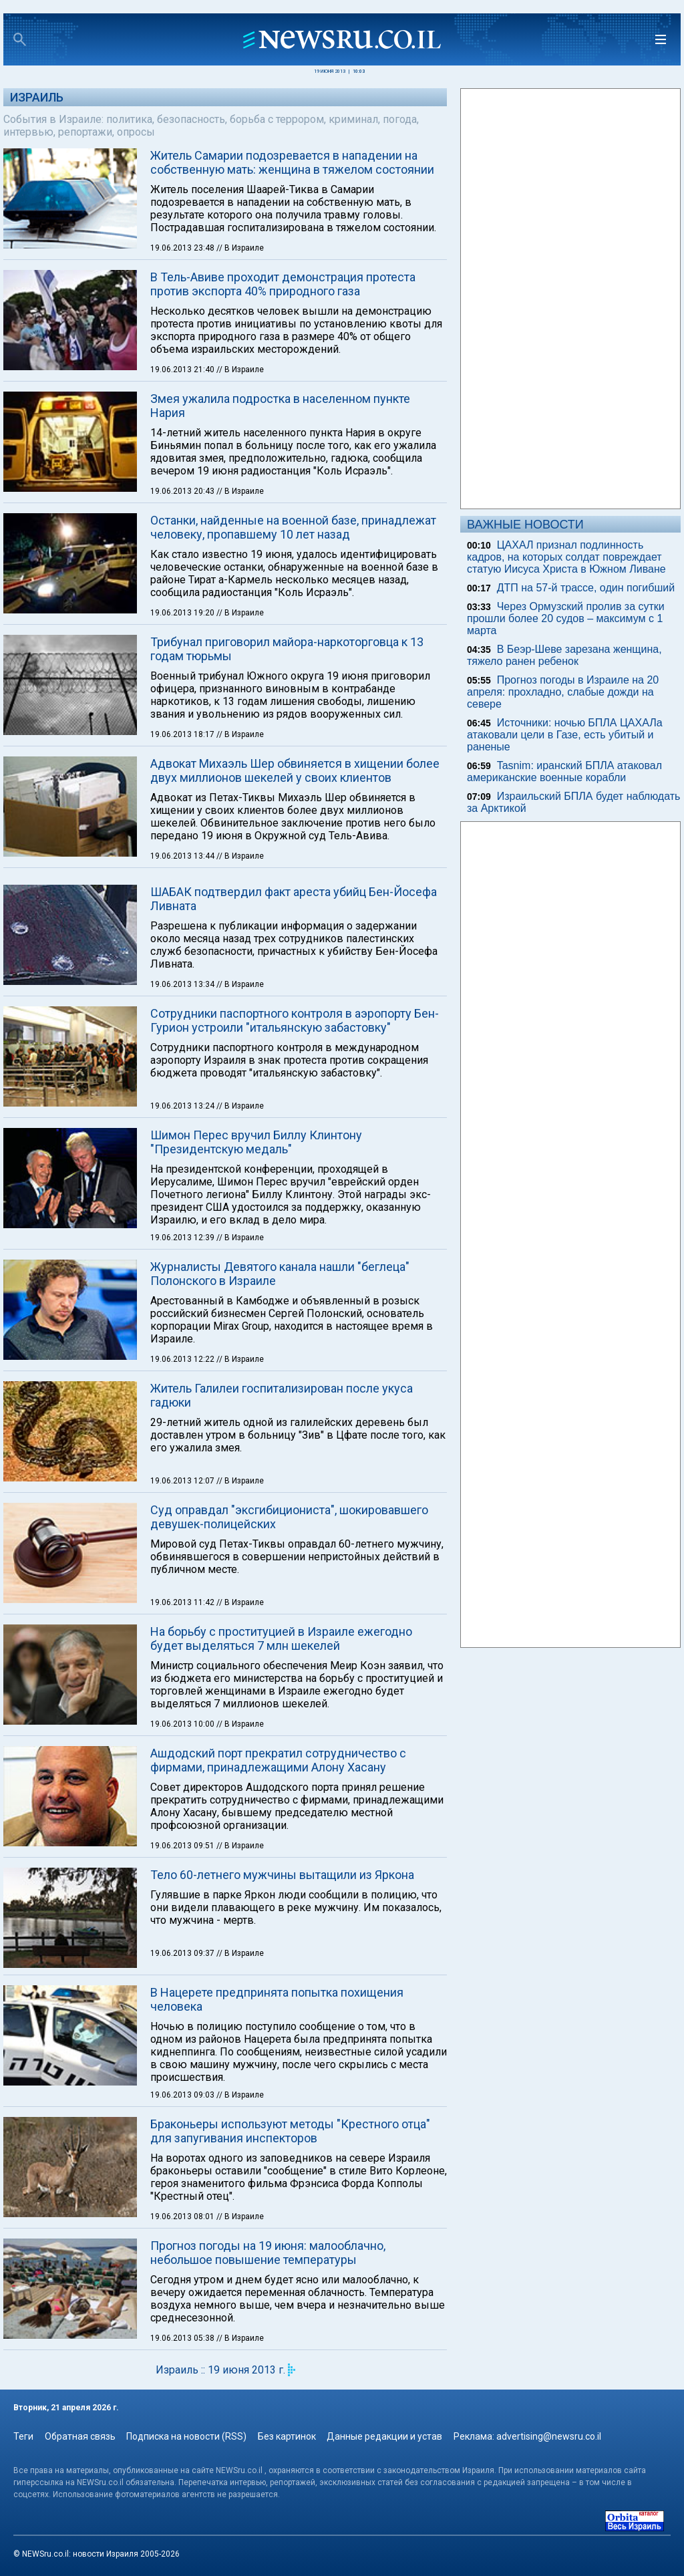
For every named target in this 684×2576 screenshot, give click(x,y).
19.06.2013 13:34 (183, 984)
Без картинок (287, 2436)
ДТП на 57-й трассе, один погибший (586, 587)
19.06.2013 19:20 (183, 612)
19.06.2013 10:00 (183, 1724)
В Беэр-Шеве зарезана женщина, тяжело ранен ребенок (564, 655)
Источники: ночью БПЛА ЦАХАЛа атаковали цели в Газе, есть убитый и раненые (565, 734)
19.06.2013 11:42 (183, 1602)
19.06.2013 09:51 (183, 1845)
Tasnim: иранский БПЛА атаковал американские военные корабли (564, 771)
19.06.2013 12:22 (183, 1359)
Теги (23, 2436)
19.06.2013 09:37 (183, 1953)
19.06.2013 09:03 (183, 2095)
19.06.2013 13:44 (183, 856)
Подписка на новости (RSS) (186, 2436)
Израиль (36, 97)
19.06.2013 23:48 (183, 248)
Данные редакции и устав (384, 2436)
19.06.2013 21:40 (183, 369)
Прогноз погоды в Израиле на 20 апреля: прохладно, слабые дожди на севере (563, 692)
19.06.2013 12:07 (183, 1480)
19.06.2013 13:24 (183, 1106)
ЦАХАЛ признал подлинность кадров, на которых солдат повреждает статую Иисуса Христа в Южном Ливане (566, 557)
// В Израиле (240, 248)
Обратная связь (80, 2436)
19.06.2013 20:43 (183, 491)
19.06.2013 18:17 (183, 734)
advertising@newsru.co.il (548, 2436)
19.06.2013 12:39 (183, 1237)
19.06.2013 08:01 (183, 2216)
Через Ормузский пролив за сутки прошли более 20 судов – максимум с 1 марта (566, 618)
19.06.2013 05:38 (183, 2338)
